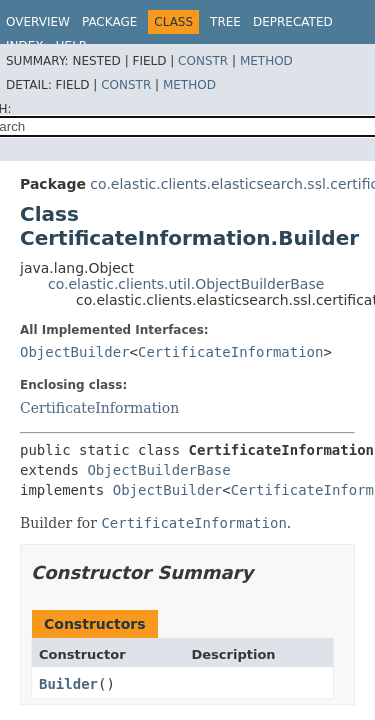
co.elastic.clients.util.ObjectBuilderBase (186, 284)
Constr (203, 61)
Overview (38, 22)
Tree (225, 22)
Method (266, 61)
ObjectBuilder (75, 352)
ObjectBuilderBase (158, 470)
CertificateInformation (230, 352)
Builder (68, 684)
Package (109, 22)
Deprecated (293, 22)
